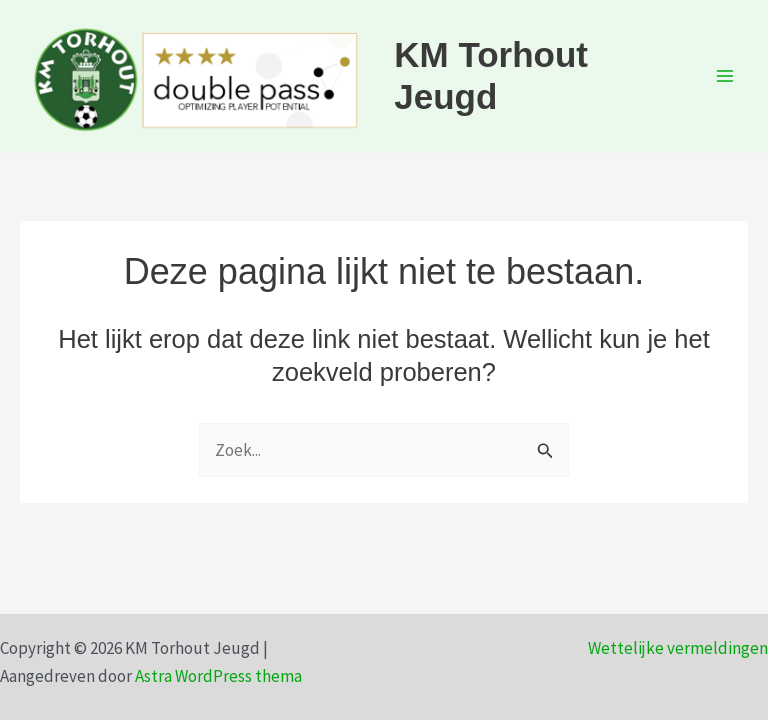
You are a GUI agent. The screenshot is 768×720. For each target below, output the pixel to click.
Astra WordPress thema (218, 676)
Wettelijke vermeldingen (678, 648)
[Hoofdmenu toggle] (726, 76)
